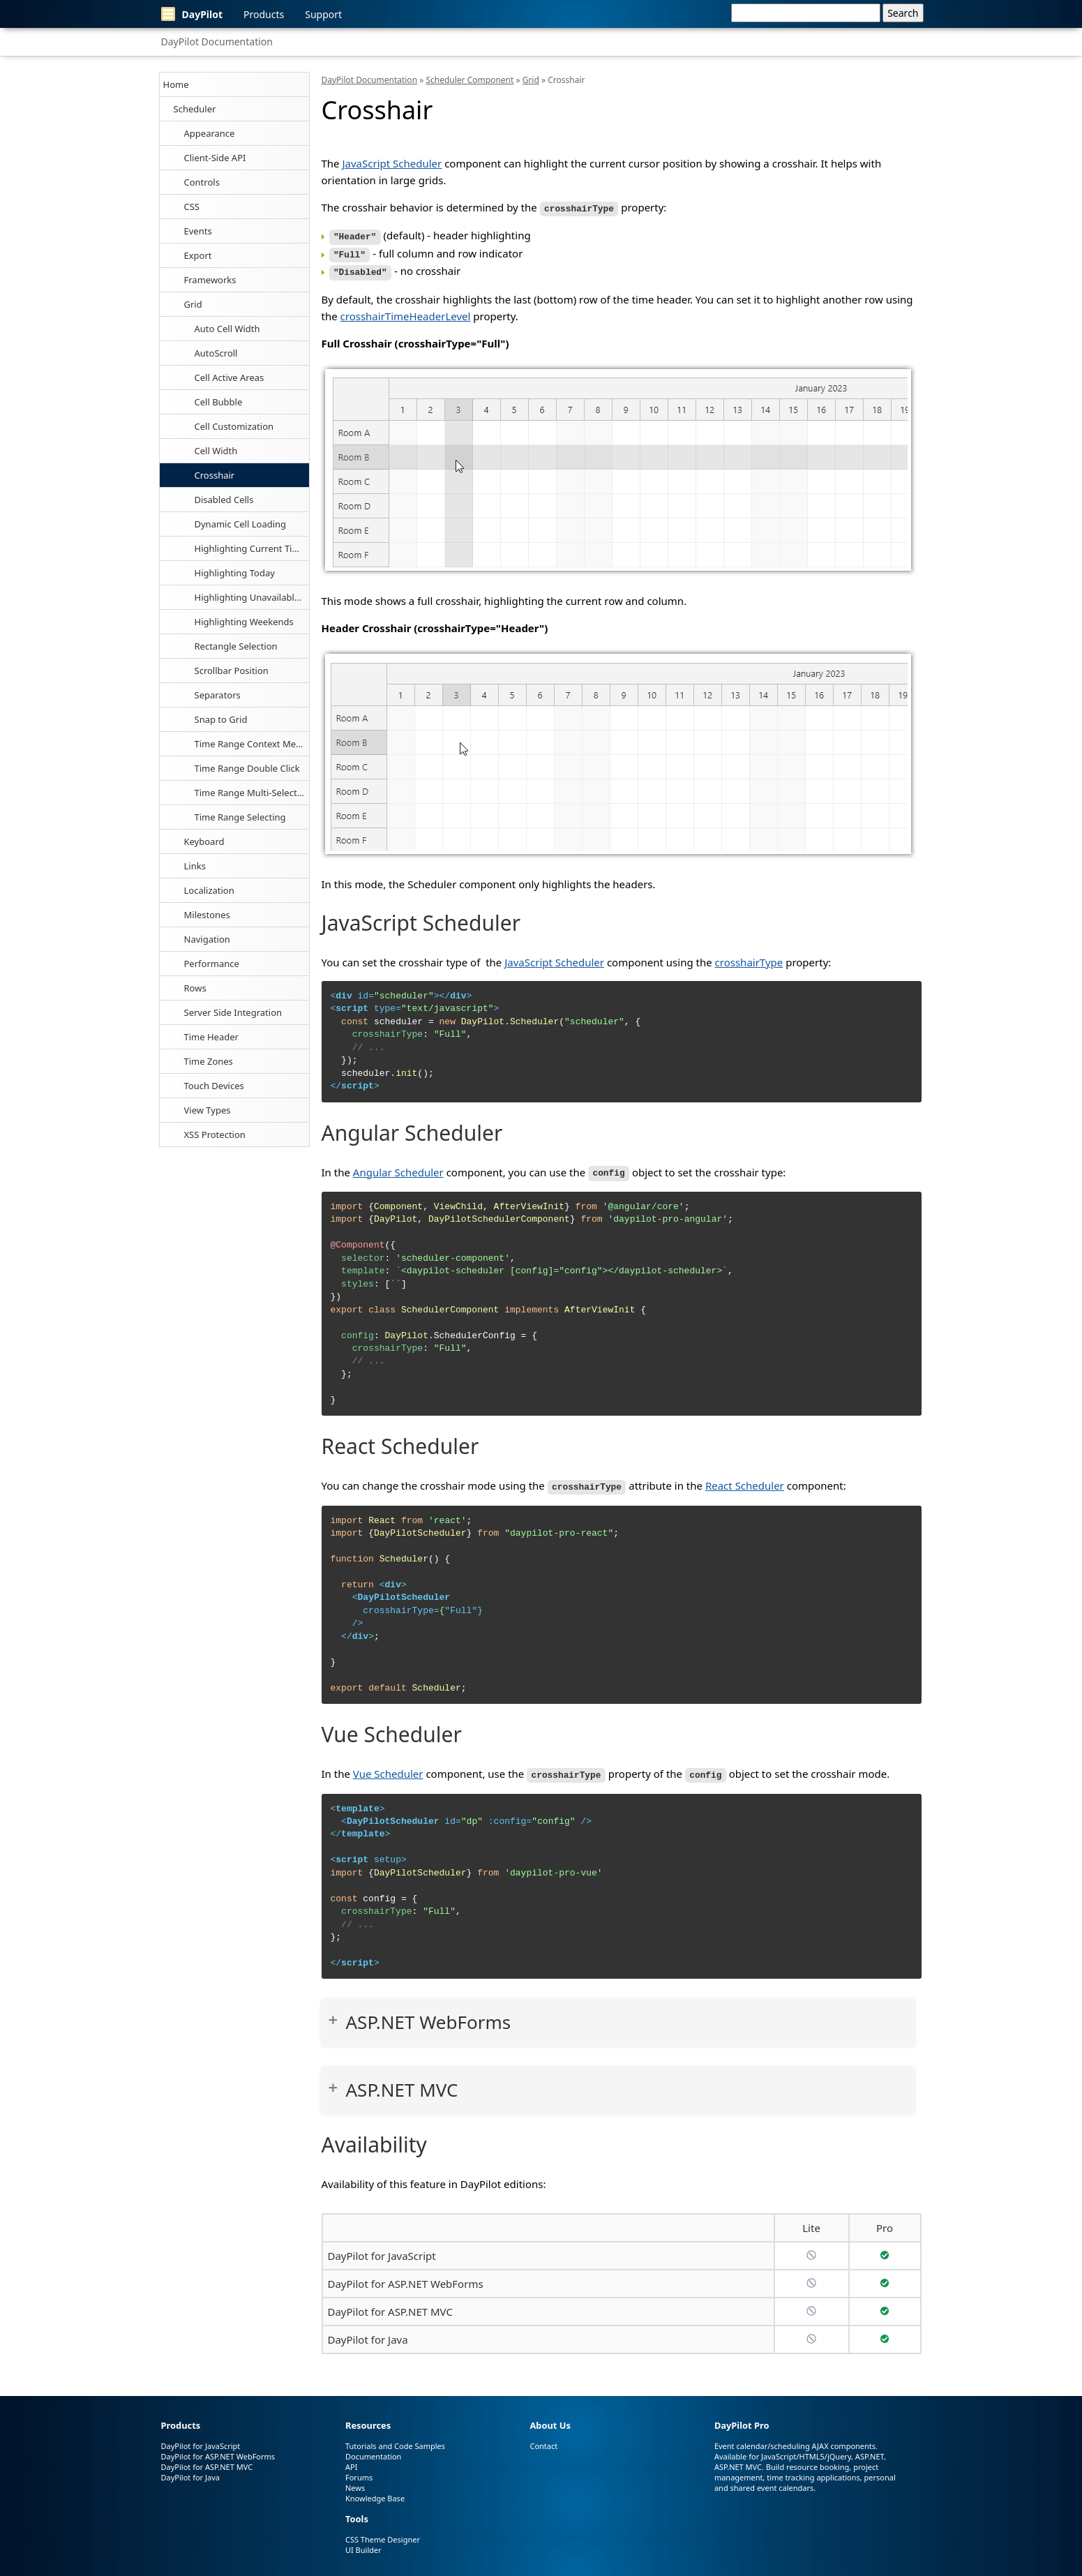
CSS (192, 206)
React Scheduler (744, 1481)
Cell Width (216, 450)
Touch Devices (214, 1085)
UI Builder (363, 2543)
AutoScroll (216, 353)
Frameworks (210, 280)
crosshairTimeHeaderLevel (405, 312)
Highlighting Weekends (244, 621)
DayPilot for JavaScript (382, 2249)
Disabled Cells (224, 499)
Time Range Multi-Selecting (252, 792)
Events (198, 231)
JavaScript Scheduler (392, 163)
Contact (543, 2439)
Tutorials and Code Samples (395, 2439)
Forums (359, 2470)
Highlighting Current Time (250, 548)
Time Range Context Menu (251, 743)
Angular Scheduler (398, 1168)
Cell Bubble (219, 402)
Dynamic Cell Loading (241, 524)
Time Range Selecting (240, 817)
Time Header (211, 1037)
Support (323, 14)
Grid (193, 304)
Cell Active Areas (229, 377)
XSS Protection (215, 1134)
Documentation (373, 2449)
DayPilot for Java (368, 2332)
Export (198, 255)
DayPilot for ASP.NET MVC (390, 2305)
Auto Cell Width (227, 328)
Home (176, 84)
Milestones (207, 914)
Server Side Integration (233, 1012)
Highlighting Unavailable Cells (252, 597)
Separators (218, 695)
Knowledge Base (375, 2491)
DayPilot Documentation (217, 41)
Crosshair (215, 475)
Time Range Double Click (247, 768)
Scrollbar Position (232, 670)
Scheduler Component (469, 80)
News (355, 2481)
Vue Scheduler (388, 1767)
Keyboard (204, 841)
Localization (209, 890)
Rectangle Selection (236, 646)
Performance (211, 963)
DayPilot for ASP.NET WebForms (405, 2277)
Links (195, 866)
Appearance (209, 133)
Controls (202, 182)
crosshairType (749, 958)
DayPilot (192, 14)
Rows (195, 988)
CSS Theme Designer (382, 2532)
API (351, 2460)
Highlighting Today (235, 573)
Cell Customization (234, 426)
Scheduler (195, 109)
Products (263, 14)
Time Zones (208, 1061)
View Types (207, 1110)
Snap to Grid (221, 719)
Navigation (207, 939)
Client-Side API (215, 157)
